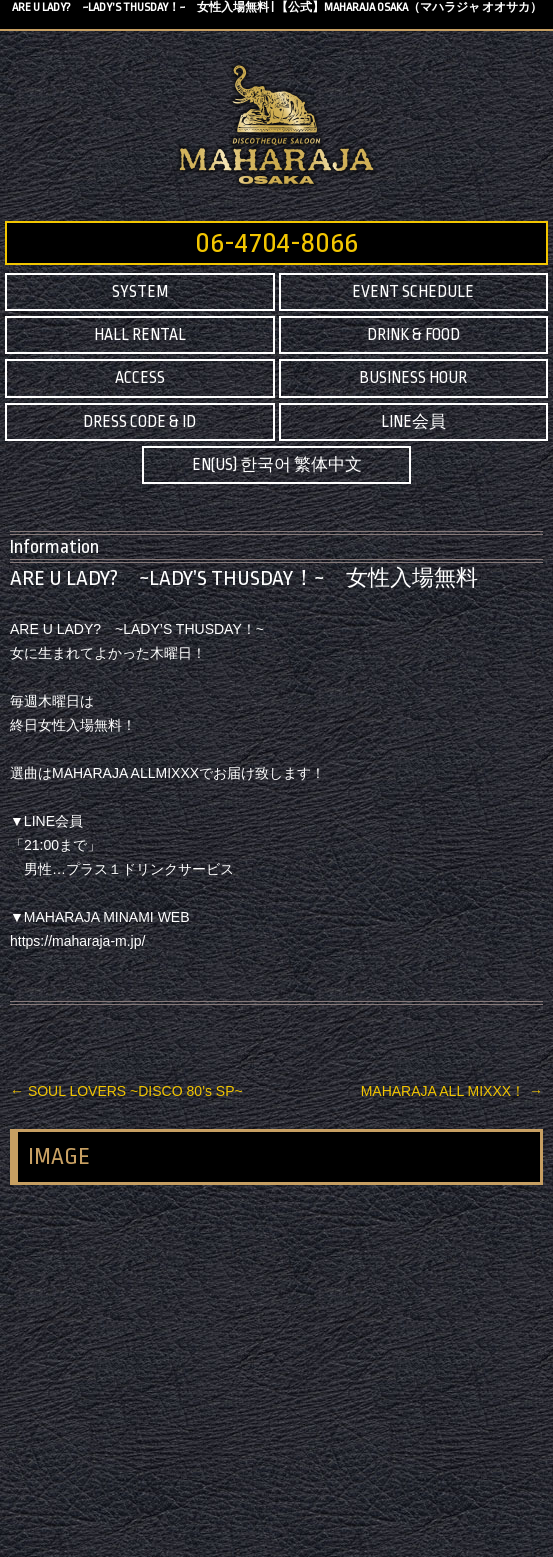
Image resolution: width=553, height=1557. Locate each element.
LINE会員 (413, 422)
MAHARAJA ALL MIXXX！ (452, 1091)
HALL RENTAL (140, 335)
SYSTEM (140, 292)
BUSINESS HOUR (413, 378)
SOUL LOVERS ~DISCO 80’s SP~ (126, 1091)
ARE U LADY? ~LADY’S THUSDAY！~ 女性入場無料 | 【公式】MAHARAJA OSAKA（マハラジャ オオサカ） (277, 7)
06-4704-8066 (276, 243)
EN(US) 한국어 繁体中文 (277, 465)
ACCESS (140, 378)
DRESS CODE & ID (139, 422)
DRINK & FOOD (413, 335)
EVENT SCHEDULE (413, 292)
